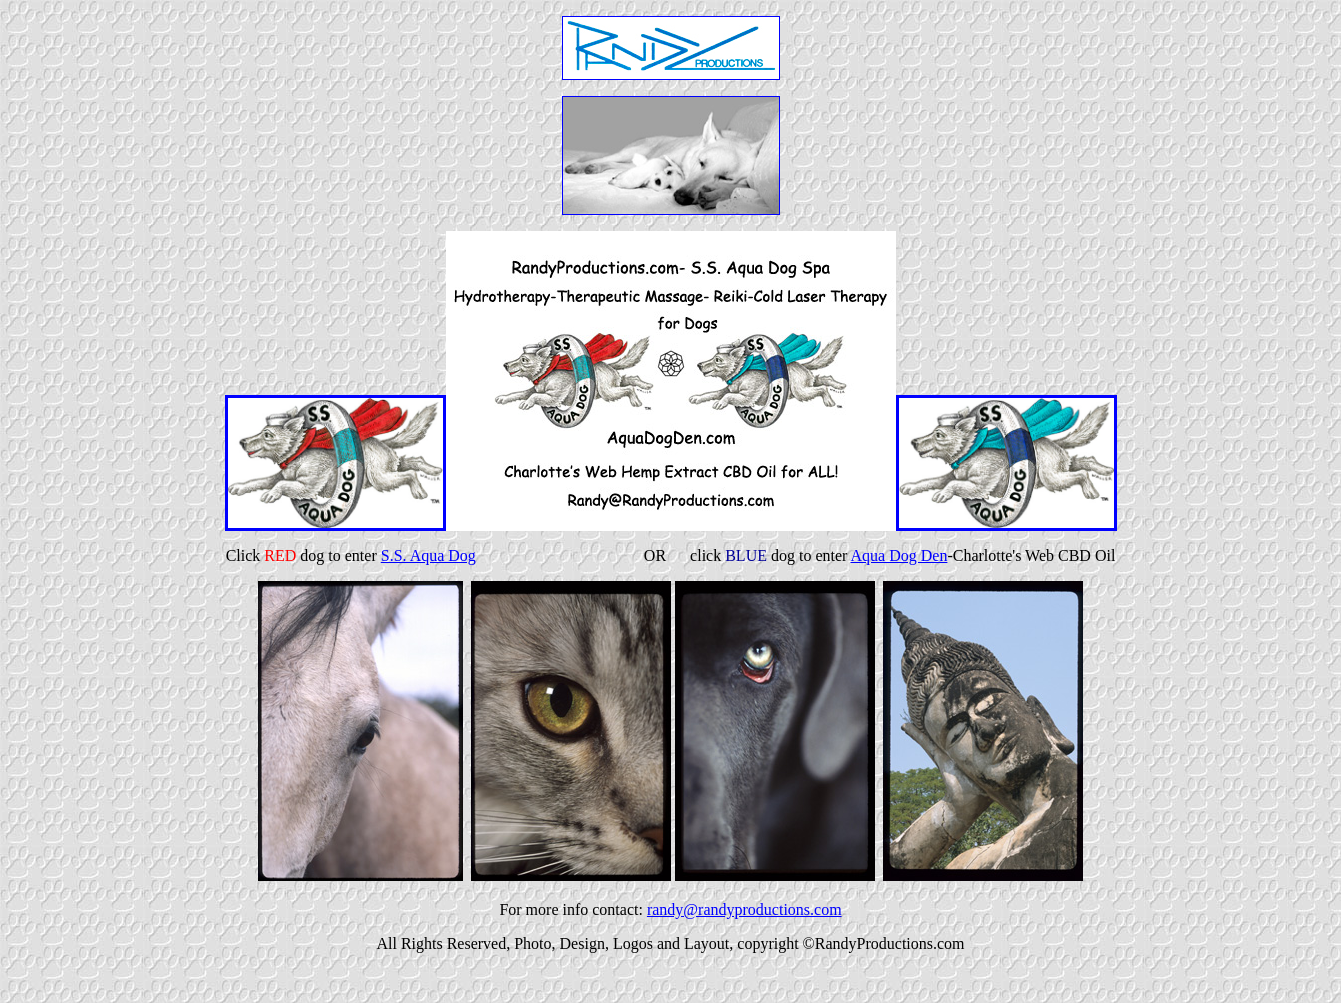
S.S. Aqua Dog (428, 555)
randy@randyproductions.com (744, 909)
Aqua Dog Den (899, 555)
